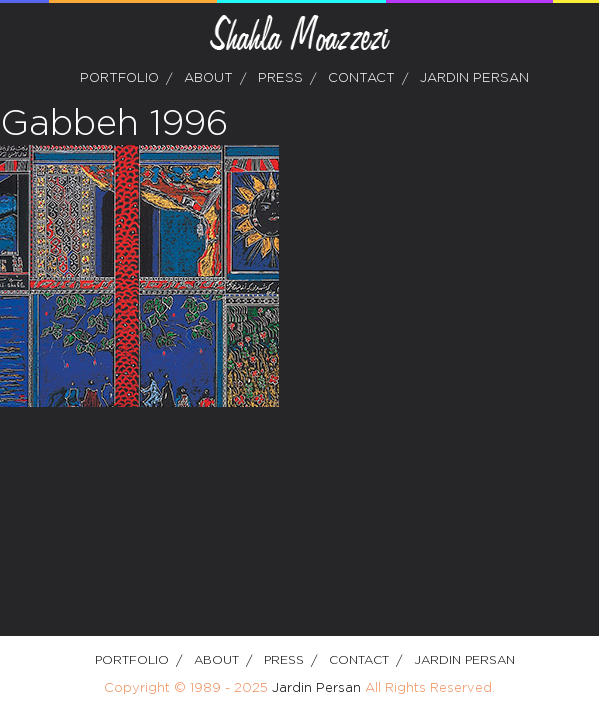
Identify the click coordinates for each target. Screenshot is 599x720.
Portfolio (119, 78)
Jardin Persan (474, 78)
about (208, 78)
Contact (361, 78)
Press (280, 78)
